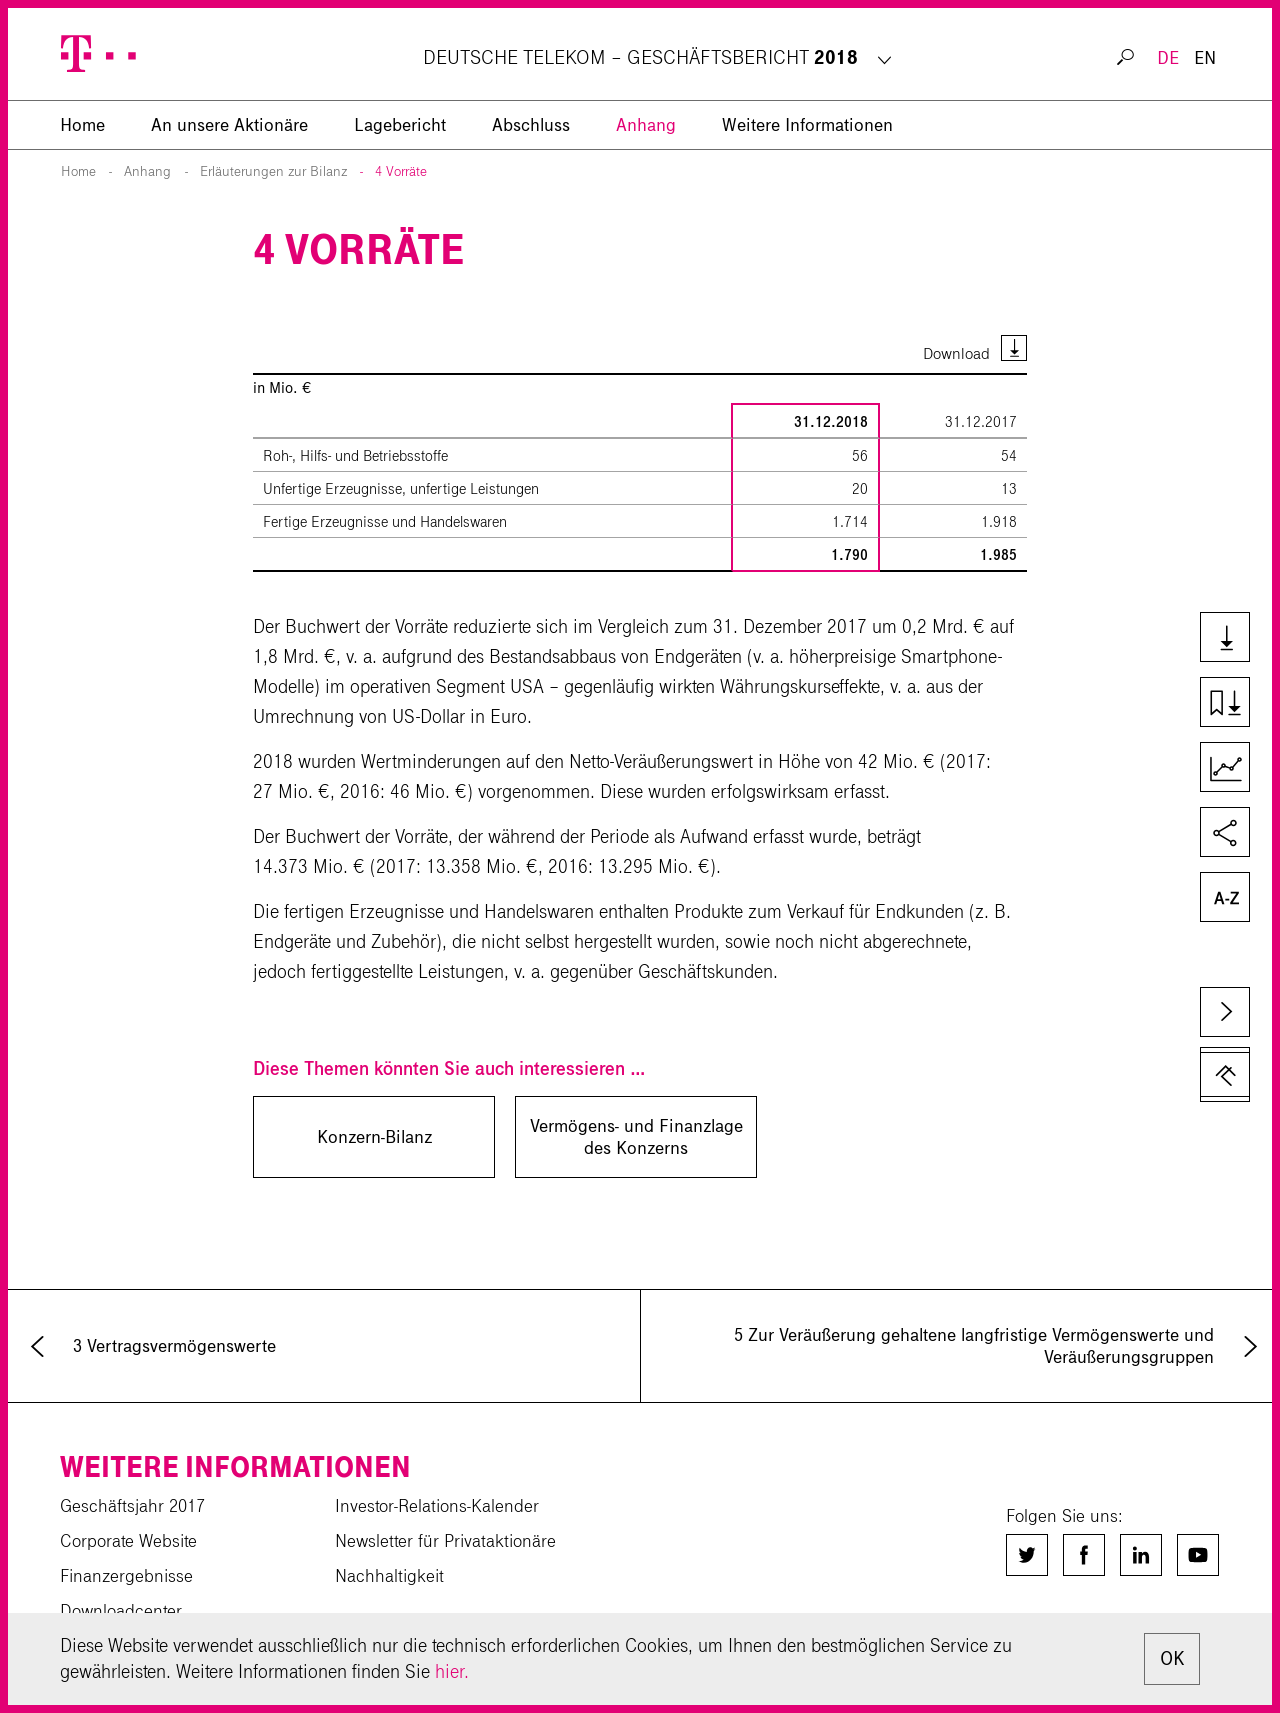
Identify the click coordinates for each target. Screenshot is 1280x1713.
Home (78, 171)
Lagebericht (400, 125)
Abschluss (531, 125)
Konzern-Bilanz (374, 1137)
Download (956, 353)
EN (1205, 58)
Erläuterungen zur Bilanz (273, 171)
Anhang (646, 125)
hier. (452, 1671)
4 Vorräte (401, 171)
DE (1168, 58)
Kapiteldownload (1233, 704)
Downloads (1233, 639)
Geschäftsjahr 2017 (132, 1506)
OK (1172, 1658)
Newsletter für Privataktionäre (445, 1541)
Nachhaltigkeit (389, 1576)
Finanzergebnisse (126, 1576)
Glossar (1233, 899)
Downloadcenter (121, 1611)
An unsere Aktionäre (229, 125)
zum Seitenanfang (1225, 1072)
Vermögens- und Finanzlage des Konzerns (636, 1137)
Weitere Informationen (807, 125)
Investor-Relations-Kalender (437, 1506)
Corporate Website (128, 1541)
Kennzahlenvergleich (1233, 769)
